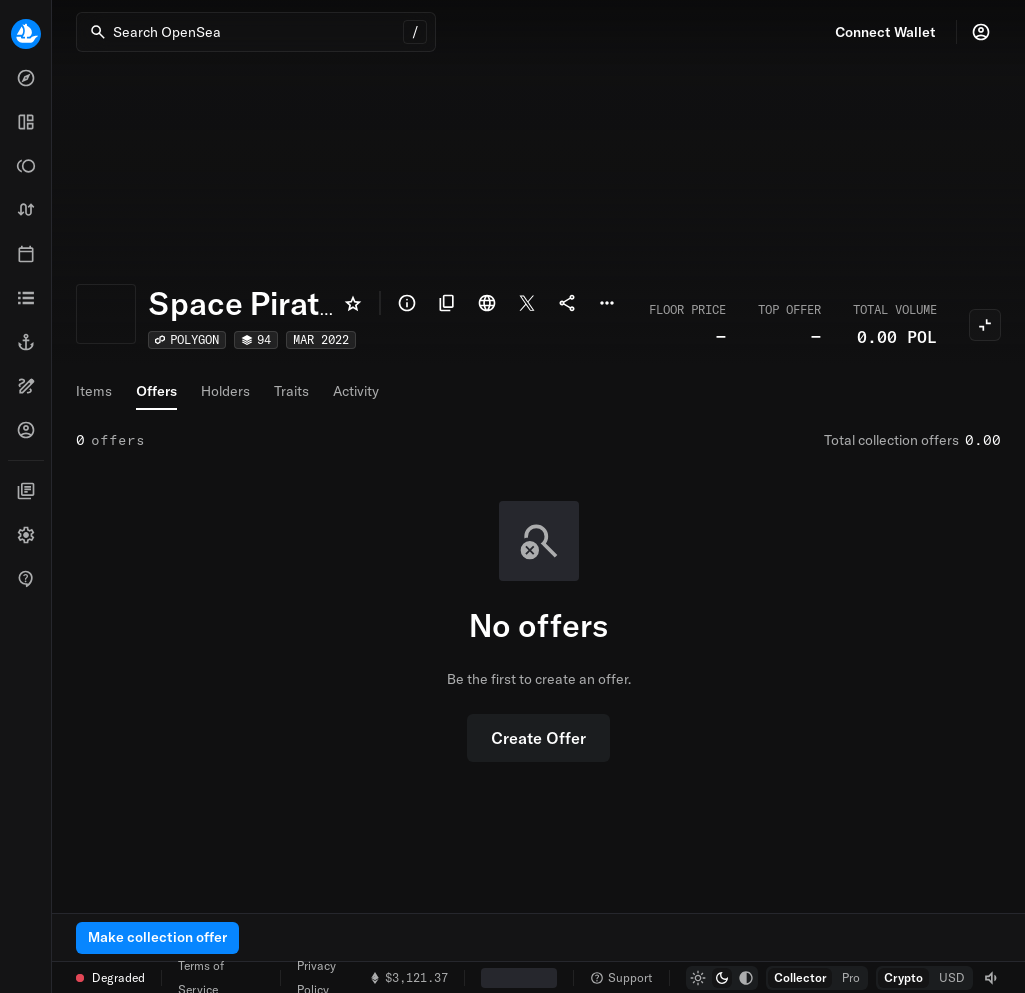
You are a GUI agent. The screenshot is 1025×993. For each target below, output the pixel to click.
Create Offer (538, 738)
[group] (722, 978)
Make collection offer (157, 937)
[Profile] (981, 32)
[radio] (698, 978)
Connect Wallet (885, 32)
